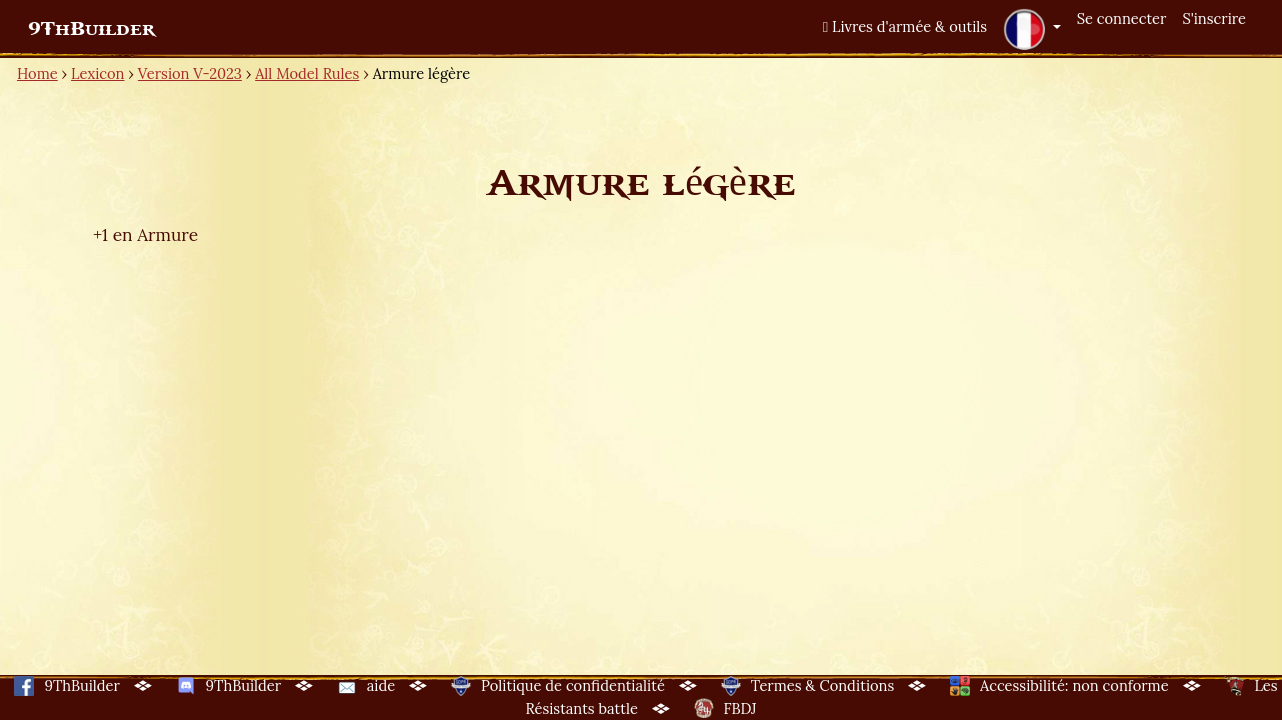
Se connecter (1122, 18)
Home (37, 73)
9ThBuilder (91, 29)
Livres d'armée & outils (905, 26)
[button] (1032, 29)
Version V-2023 (190, 73)
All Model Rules (307, 73)
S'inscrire (1214, 18)
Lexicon (97, 73)
